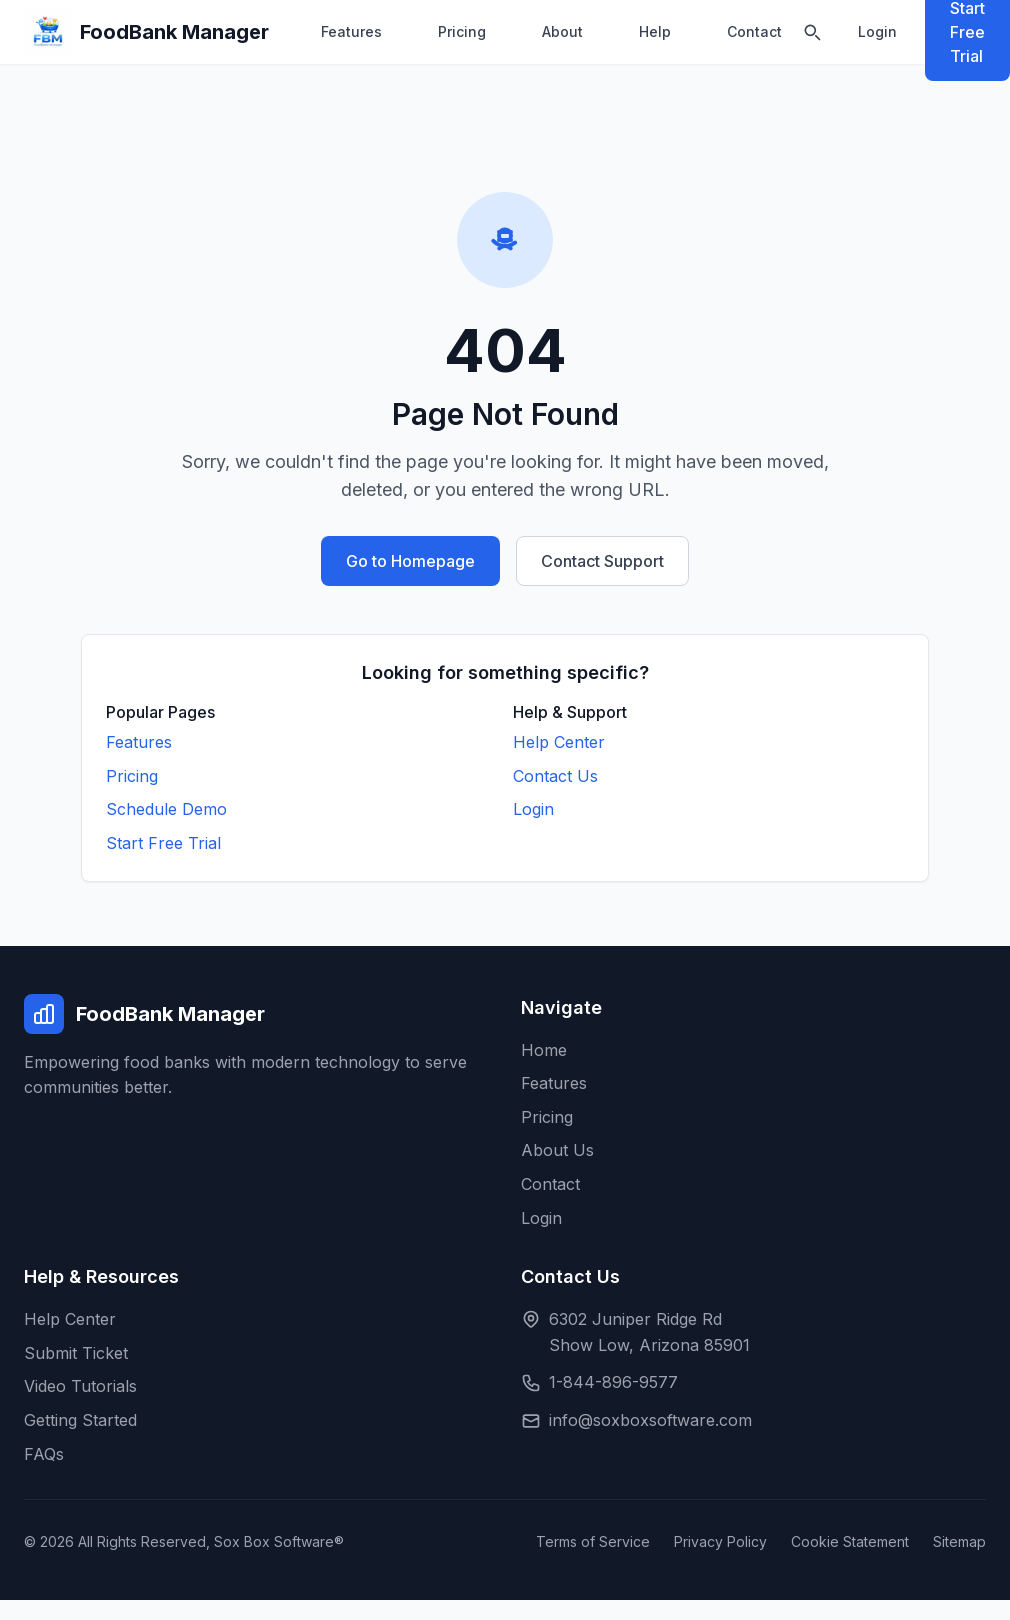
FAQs (44, 1454)
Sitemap (959, 1541)
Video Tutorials (80, 1386)
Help (655, 31)
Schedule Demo (166, 809)
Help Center (559, 742)
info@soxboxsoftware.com (650, 1420)
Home (544, 1050)
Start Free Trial (163, 843)
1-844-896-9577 (613, 1382)
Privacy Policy (720, 1541)
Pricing (462, 31)
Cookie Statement (850, 1541)
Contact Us (555, 776)
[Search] (812, 32)
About (562, 31)
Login (877, 31)
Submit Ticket (76, 1353)
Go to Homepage (410, 561)
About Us (557, 1150)
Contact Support (602, 561)
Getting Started (80, 1420)
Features (351, 31)
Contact (754, 31)
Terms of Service (593, 1541)
